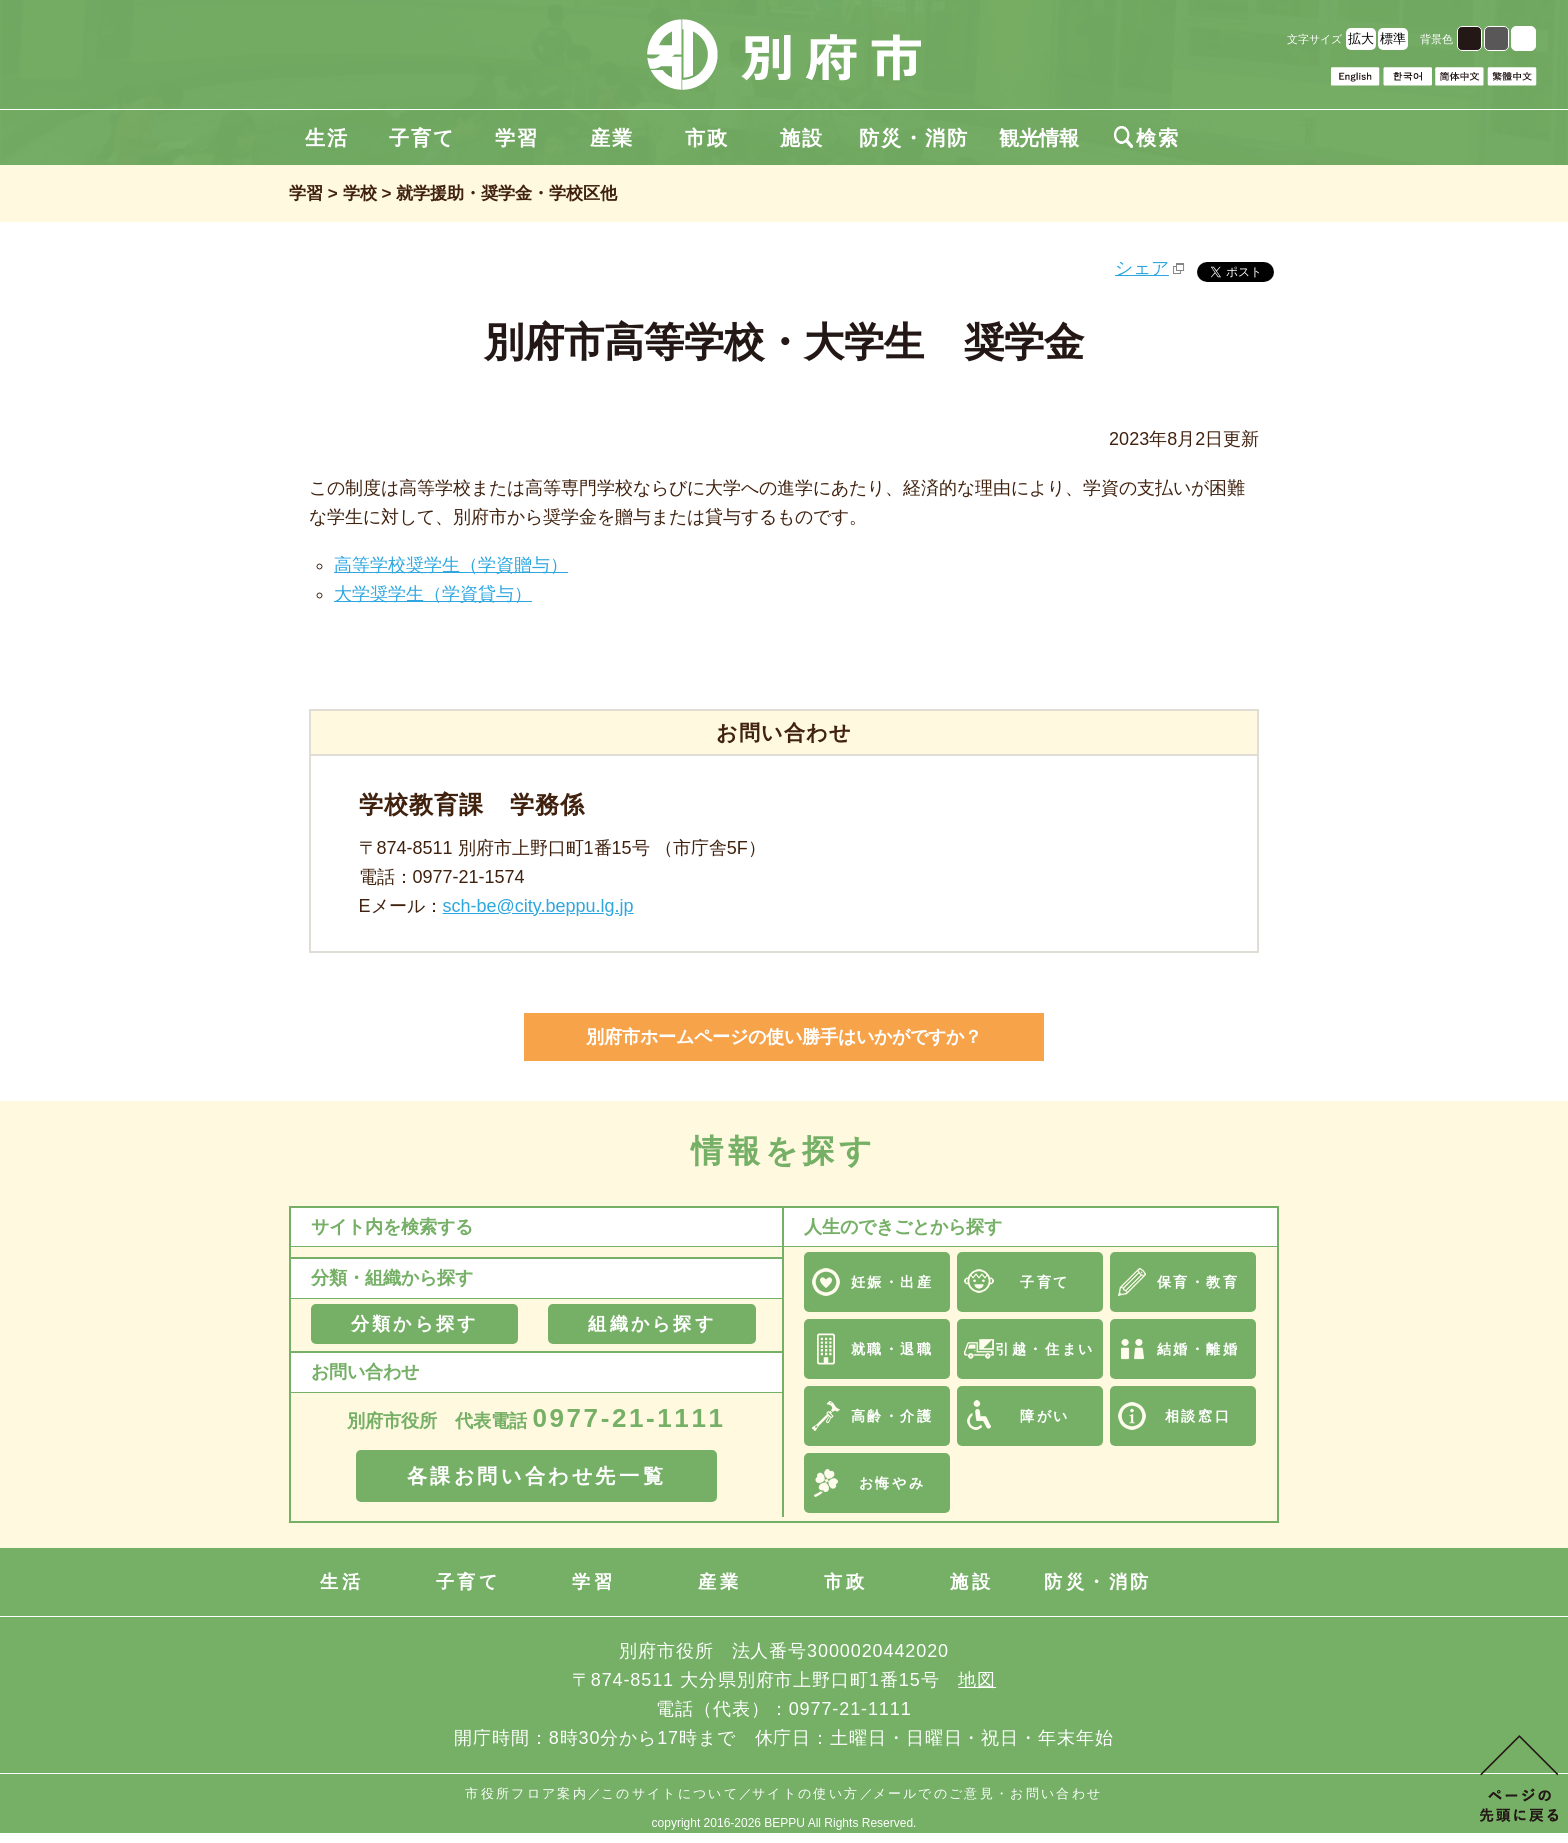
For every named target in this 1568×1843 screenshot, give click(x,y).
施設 (802, 138)
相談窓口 (1198, 1416)
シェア (1142, 268)
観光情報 (1039, 138)
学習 (517, 138)
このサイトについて (670, 1793)
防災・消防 (914, 138)
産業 (612, 138)
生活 (327, 138)
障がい (1045, 1416)
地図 (977, 1680)
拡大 (1361, 38)
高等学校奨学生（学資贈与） (451, 565)
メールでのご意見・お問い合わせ (988, 1793)
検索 (1147, 138)
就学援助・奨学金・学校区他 (506, 193)
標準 (1393, 38)
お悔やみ (892, 1483)
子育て (422, 138)
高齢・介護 (892, 1416)
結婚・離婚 (1198, 1349)
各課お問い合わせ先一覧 (537, 1476)
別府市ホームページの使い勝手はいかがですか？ (784, 1037)
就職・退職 (892, 1349)
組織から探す (651, 1324)
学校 (360, 193)
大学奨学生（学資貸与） (433, 594)
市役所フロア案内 (526, 1793)
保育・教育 (1198, 1282)
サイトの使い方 (805, 1793)
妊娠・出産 (892, 1282)
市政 (707, 138)
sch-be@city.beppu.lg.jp (538, 906)
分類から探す (414, 1324)
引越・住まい (1044, 1349)
